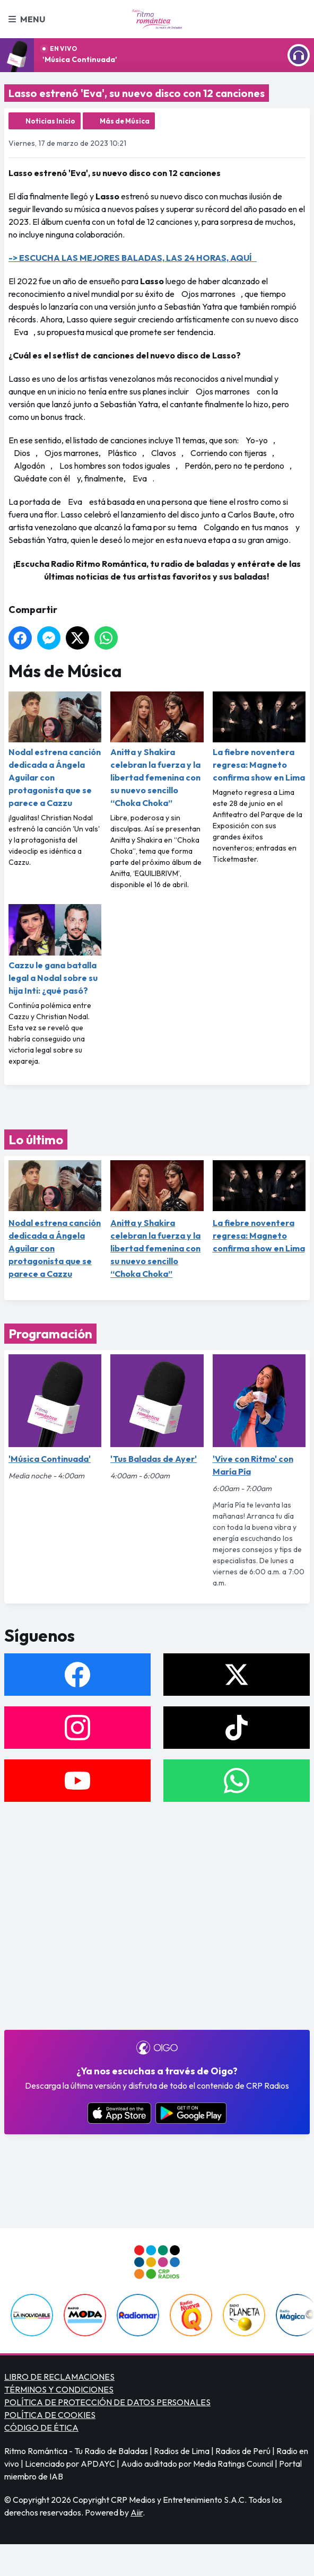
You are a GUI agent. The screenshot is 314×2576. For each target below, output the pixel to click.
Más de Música (125, 121)
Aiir (136, 2512)
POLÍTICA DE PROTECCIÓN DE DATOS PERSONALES (107, 2402)
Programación (50, 1334)
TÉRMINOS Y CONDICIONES (59, 2389)
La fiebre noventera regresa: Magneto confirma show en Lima (259, 737)
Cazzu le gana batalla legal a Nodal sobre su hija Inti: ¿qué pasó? (54, 949)
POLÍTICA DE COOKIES (49, 2414)
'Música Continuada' (79, 59)
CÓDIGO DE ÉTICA (41, 2427)
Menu (26, 19)
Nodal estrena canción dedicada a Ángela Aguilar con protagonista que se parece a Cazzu (54, 749)
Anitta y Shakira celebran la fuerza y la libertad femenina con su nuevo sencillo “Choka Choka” (156, 749)
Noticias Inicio (50, 121)
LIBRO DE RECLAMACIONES (59, 2376)
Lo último (35, 1139)
